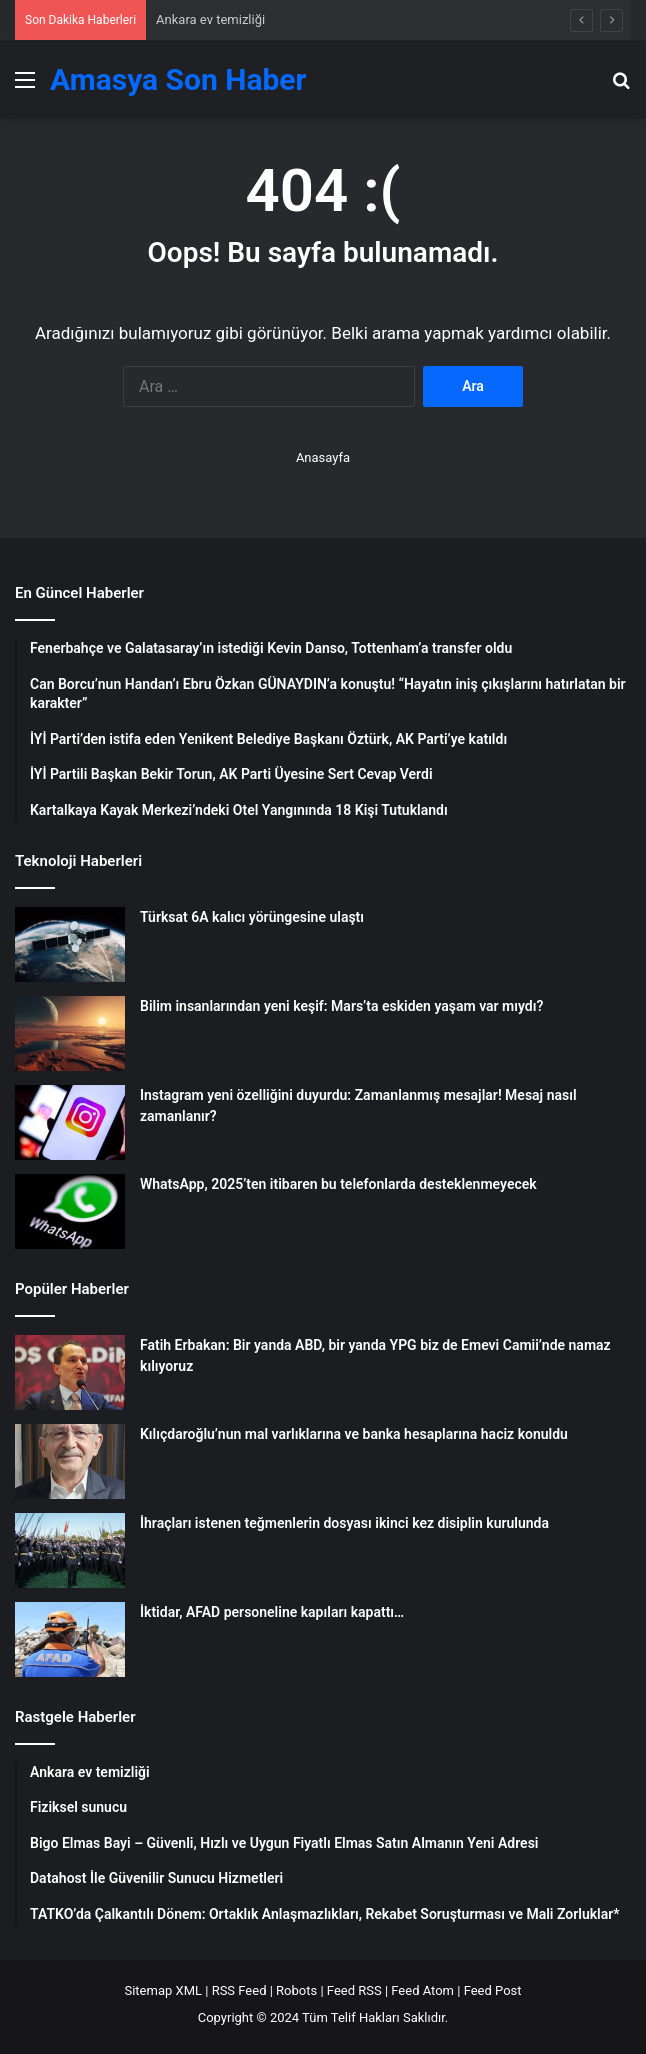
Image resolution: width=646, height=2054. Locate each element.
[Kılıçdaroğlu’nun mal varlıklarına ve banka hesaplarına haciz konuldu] (70, 1461)
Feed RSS (354, 1990)
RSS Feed (239, 1990)
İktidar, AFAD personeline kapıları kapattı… (272, 1612)
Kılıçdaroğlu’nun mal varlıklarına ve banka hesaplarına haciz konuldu (354, 1434)
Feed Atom (422, 1990)
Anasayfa (323, 457)
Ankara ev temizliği (210, 19)
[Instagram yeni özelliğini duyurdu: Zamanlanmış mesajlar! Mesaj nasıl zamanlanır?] (70, 1122)
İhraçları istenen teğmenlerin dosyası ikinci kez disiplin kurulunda (344, 1523)
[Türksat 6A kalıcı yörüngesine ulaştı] (70, 944)
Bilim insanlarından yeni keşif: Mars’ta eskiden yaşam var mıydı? (341, 1006)
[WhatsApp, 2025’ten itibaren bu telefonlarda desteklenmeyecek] (70, 1211)
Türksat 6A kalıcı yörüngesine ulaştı (252, 917)
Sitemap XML (163, 1990)
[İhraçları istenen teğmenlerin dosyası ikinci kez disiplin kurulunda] (70, 1550)
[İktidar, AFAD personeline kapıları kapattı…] (70, 1639)
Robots (296, 1990)
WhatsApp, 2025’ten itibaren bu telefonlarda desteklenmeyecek (338, 1184)
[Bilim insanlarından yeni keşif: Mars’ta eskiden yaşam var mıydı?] (70, 1033)
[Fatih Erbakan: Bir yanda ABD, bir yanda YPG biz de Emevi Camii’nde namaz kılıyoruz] (70, 1372)
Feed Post (493, 1990)
